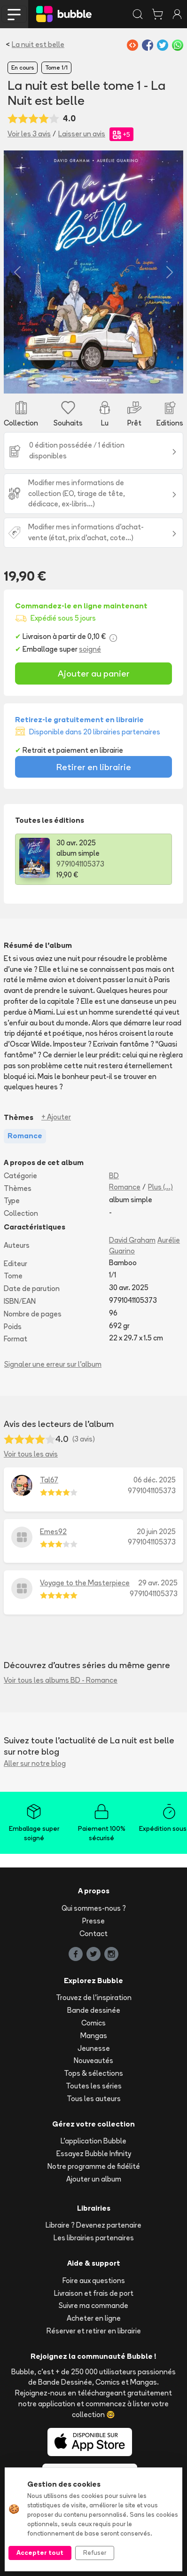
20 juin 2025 (156, 1531)
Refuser (94, 2552)
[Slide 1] (93, 380)
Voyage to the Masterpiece (85, 1582)
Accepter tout (39, 2552)
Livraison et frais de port (93, 2293)
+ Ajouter (56, 1116)
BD (114, 1175)
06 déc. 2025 (154, 1479)
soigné (90, 649)
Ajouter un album (93, 2178)
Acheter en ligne (94, 2318)
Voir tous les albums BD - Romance (60, 1680)
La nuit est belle (38, 44)
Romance (124, 1186)
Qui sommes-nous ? (94, 1908)
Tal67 (49, 1479)
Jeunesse (94, 2048)
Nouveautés (93, 2060)
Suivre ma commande (93, 2305)
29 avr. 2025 (158, 1582)
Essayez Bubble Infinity (93, 2153)
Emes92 (53, 1531)
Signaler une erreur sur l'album (52, 1364)
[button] (17, 272)
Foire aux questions (93, 2280)
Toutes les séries (94, 2085)
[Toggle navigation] (14, 14)
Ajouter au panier (94, 673)
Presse (93, 1920)
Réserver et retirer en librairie (94, 2330)
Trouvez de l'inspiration (94, 1997)
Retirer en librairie (93, 766)
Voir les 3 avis (29, 133)
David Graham (132, 1240)
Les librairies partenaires (94, 2237)
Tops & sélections (93, 2073)
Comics (93, 2022)
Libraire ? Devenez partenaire (93, 2225)
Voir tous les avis (31, 1453)
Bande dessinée (93, 2010)
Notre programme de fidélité (93, 2166)
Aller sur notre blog (35, 1763)
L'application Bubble (93, 2140)
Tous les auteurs (94, 2098)
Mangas (93, 2035)
